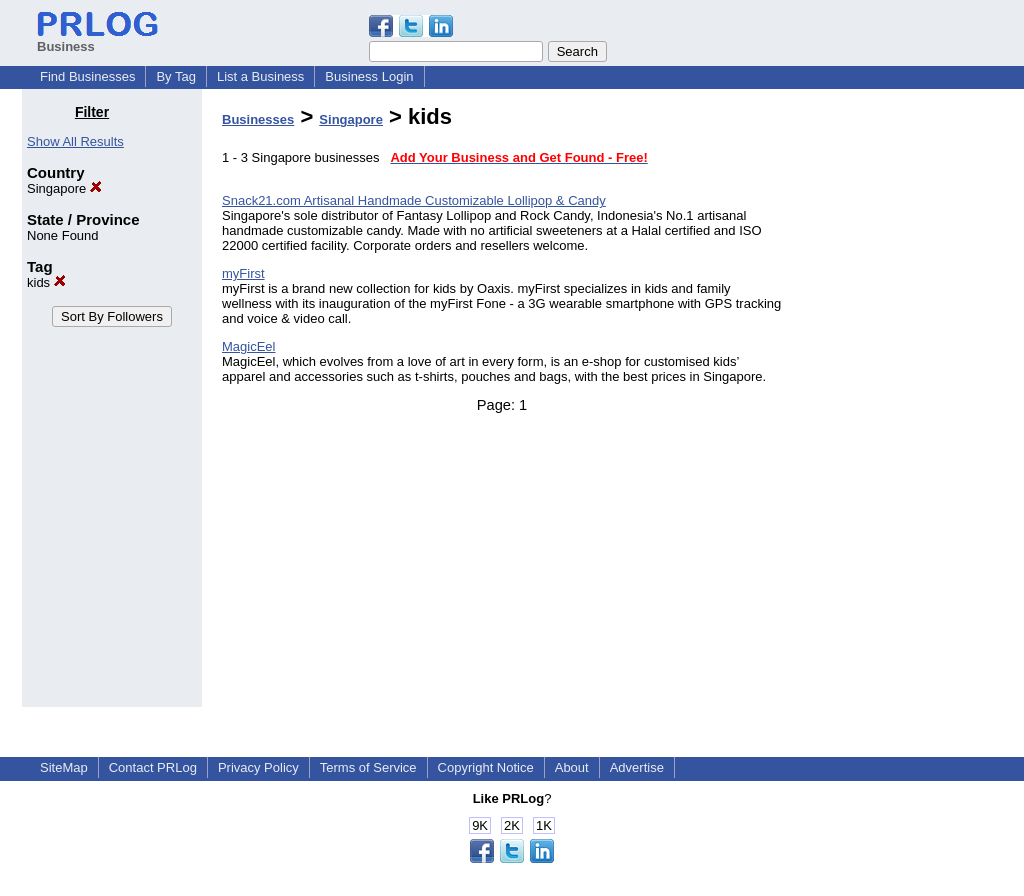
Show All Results (75, 141)
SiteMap (64, 767)
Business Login (369, 76)
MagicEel (248, 346)
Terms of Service (368, 767)
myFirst (243, 273)
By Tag (176, 76)
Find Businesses (87, 76)
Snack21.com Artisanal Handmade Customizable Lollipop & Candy (414, 200)
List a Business (260, 76)
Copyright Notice (486, 767)
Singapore (64, 188)
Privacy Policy (258, 767)
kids (46, 282)
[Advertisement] (900, 404)
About (572, 767)
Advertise (637, 767)
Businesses (258, 119)
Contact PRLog (153, 767)
